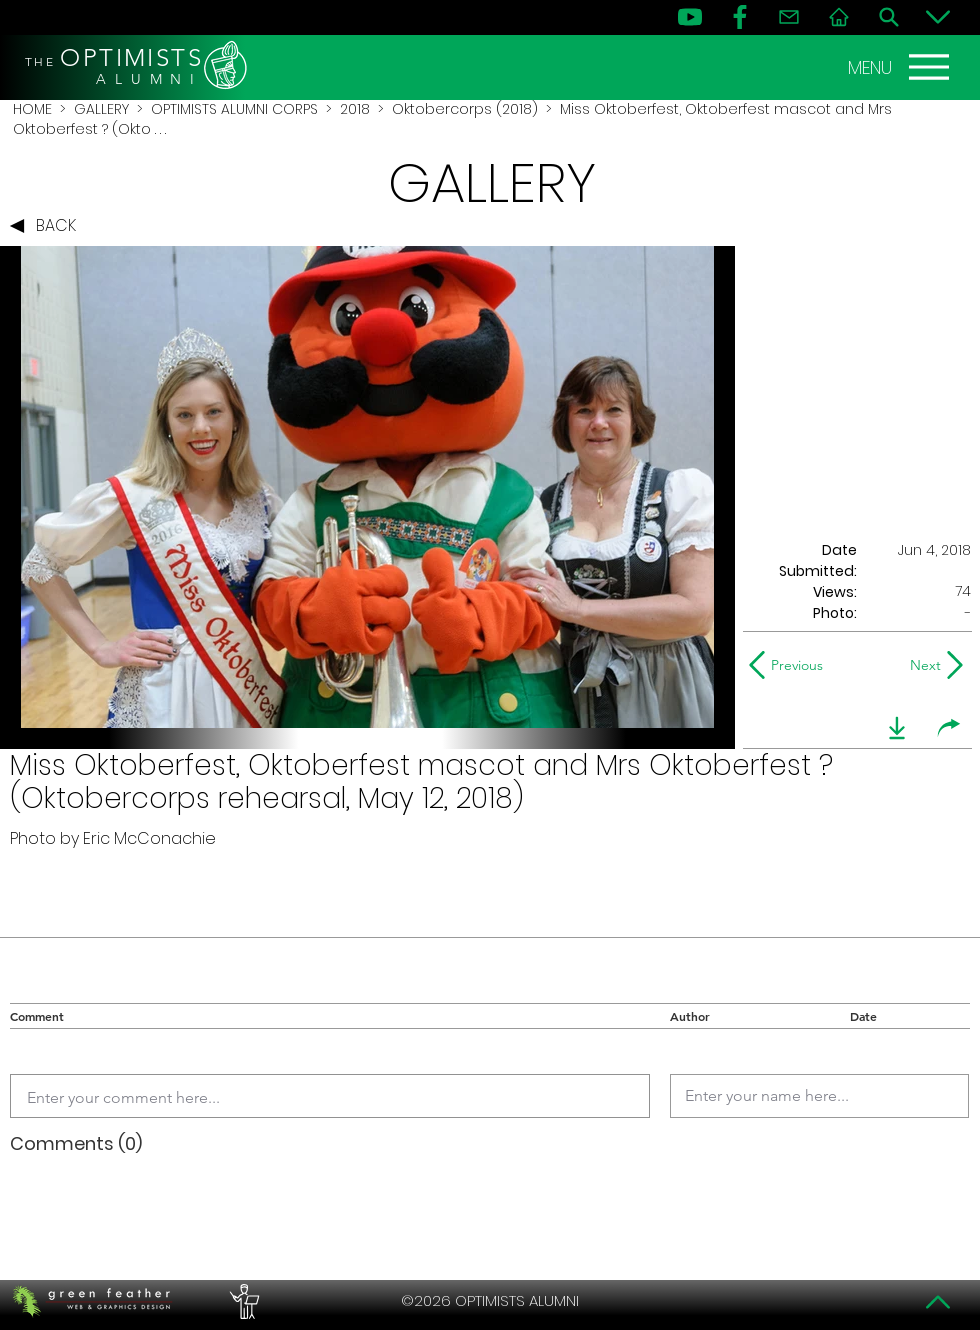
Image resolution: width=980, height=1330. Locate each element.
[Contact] (789, 17)
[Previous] (790, 665)
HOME (32, 109)
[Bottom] (938, 17)
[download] (897, 728)
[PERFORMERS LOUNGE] (242, 1301)
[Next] (921, 665)
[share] (949, 728)
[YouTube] (690, 17)
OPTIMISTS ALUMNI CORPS (234, 109)
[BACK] (48, 226)
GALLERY (101, 109)
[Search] (889, 17)
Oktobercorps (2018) (465, 109)
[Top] (938, 1302)
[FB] (740, 17)
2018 (355, 109)
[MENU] (901, 67)
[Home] (839, 17)
